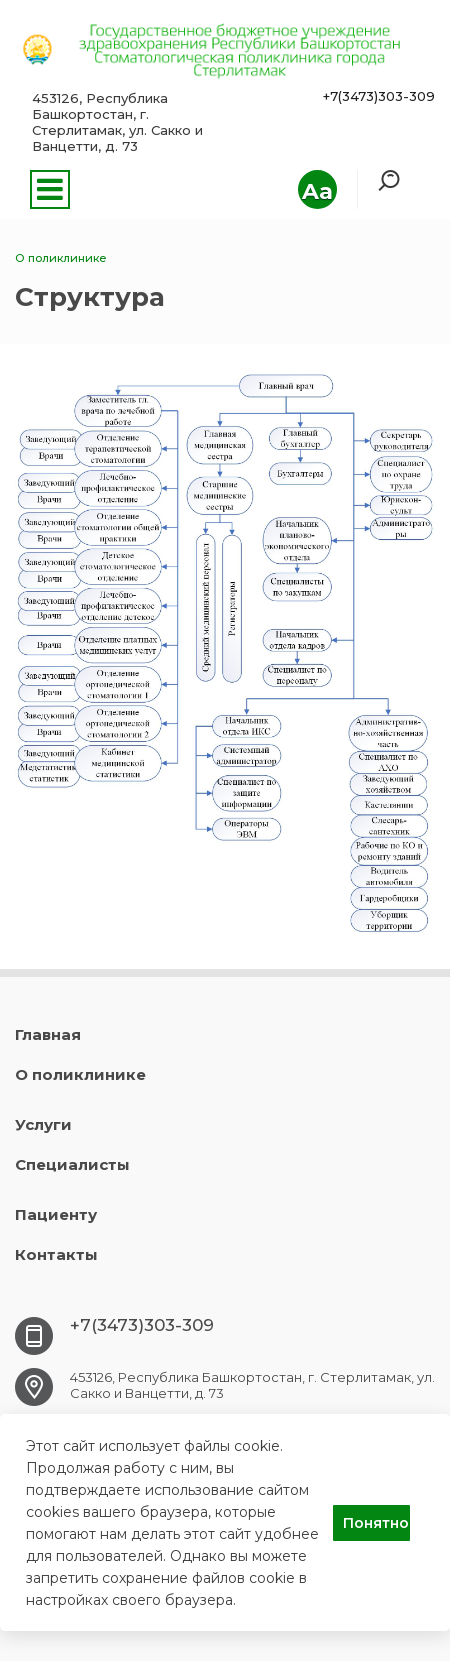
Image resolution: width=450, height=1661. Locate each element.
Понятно (376, 1523)
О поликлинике (80, 1074)
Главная (48, 1034)
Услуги (43, 1124)
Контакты (56, 1254)
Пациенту (56, 1214)
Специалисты (72, 1164)
